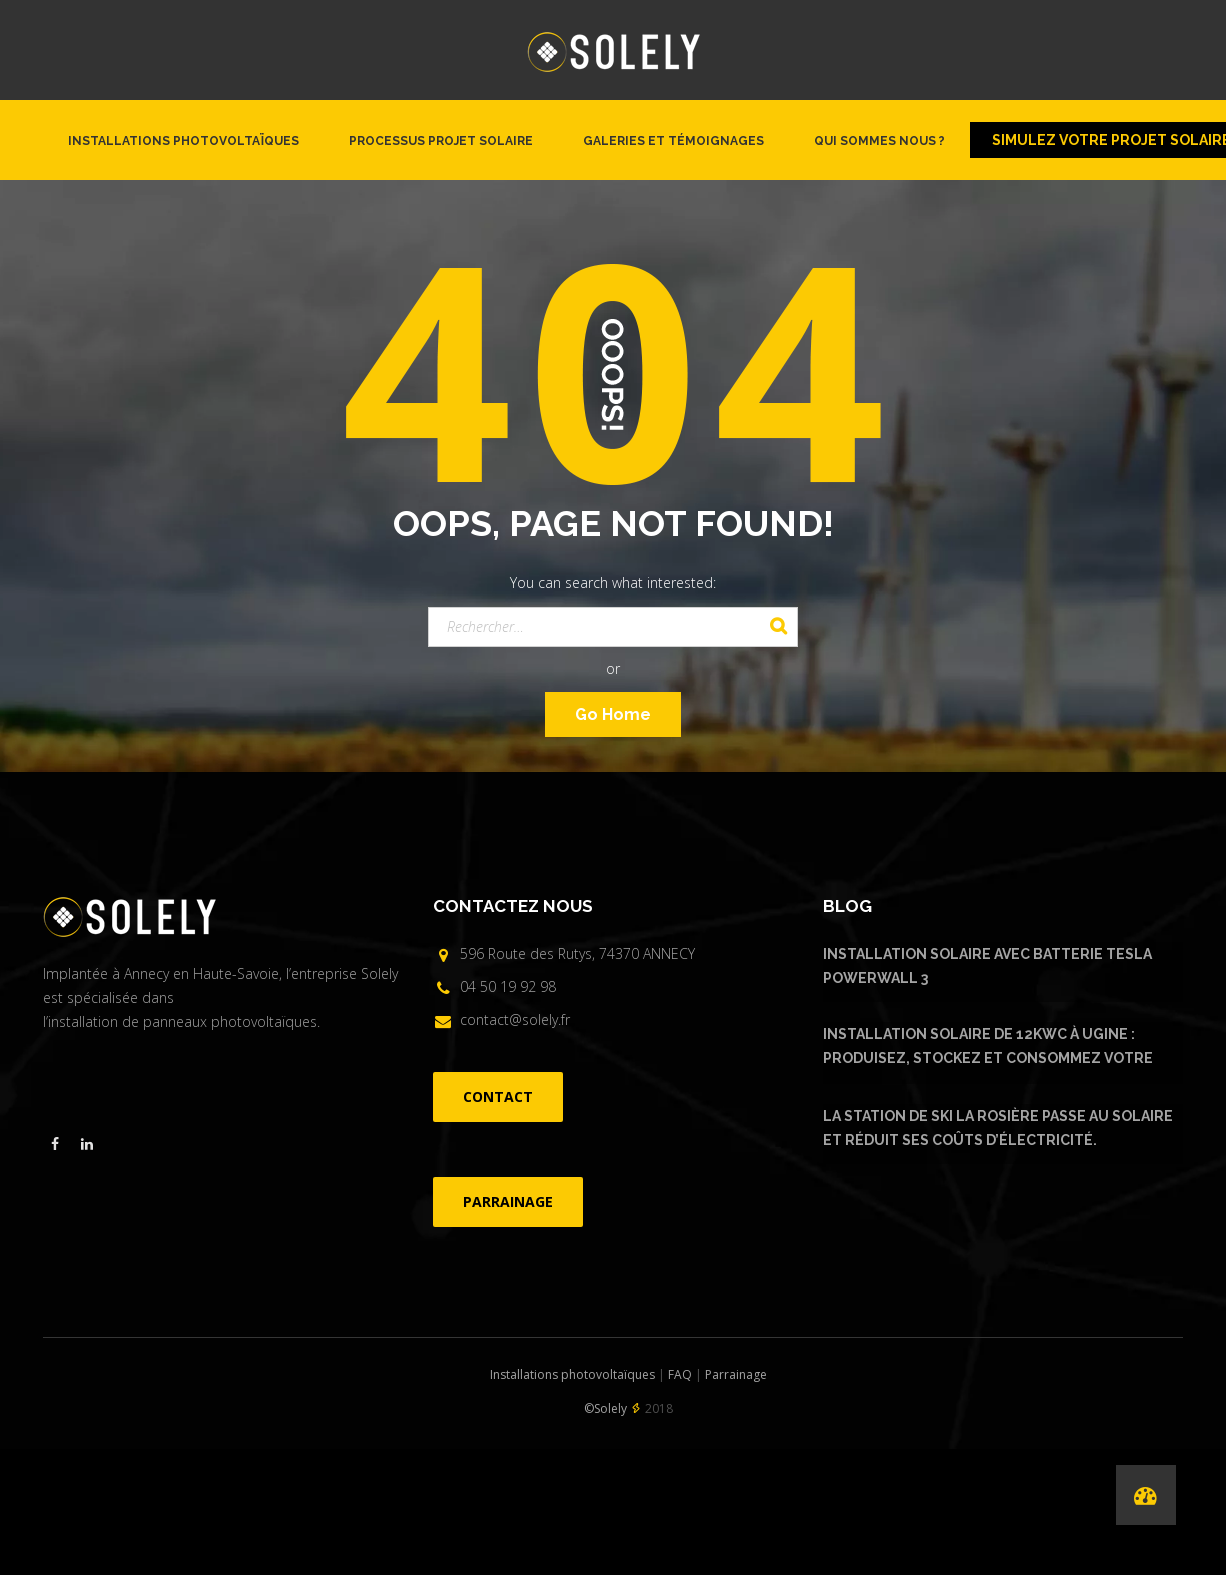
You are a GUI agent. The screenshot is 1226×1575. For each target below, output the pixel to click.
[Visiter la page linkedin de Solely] (87, 1144)
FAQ (680, 1374)
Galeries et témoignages (673, 141)
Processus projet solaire (441, 141)
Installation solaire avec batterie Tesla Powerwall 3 (987, 966)
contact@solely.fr (515, 1019)
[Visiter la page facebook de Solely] (55, 1144)
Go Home (613, 714)
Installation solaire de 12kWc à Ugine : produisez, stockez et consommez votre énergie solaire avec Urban (988, 1049)
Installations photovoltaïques (183, 141)
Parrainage (736, 1374)
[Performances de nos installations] (1146, 1495)
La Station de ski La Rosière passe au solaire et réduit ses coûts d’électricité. (998, 1128)
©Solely (605, 1408)
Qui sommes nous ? (879, 141)
